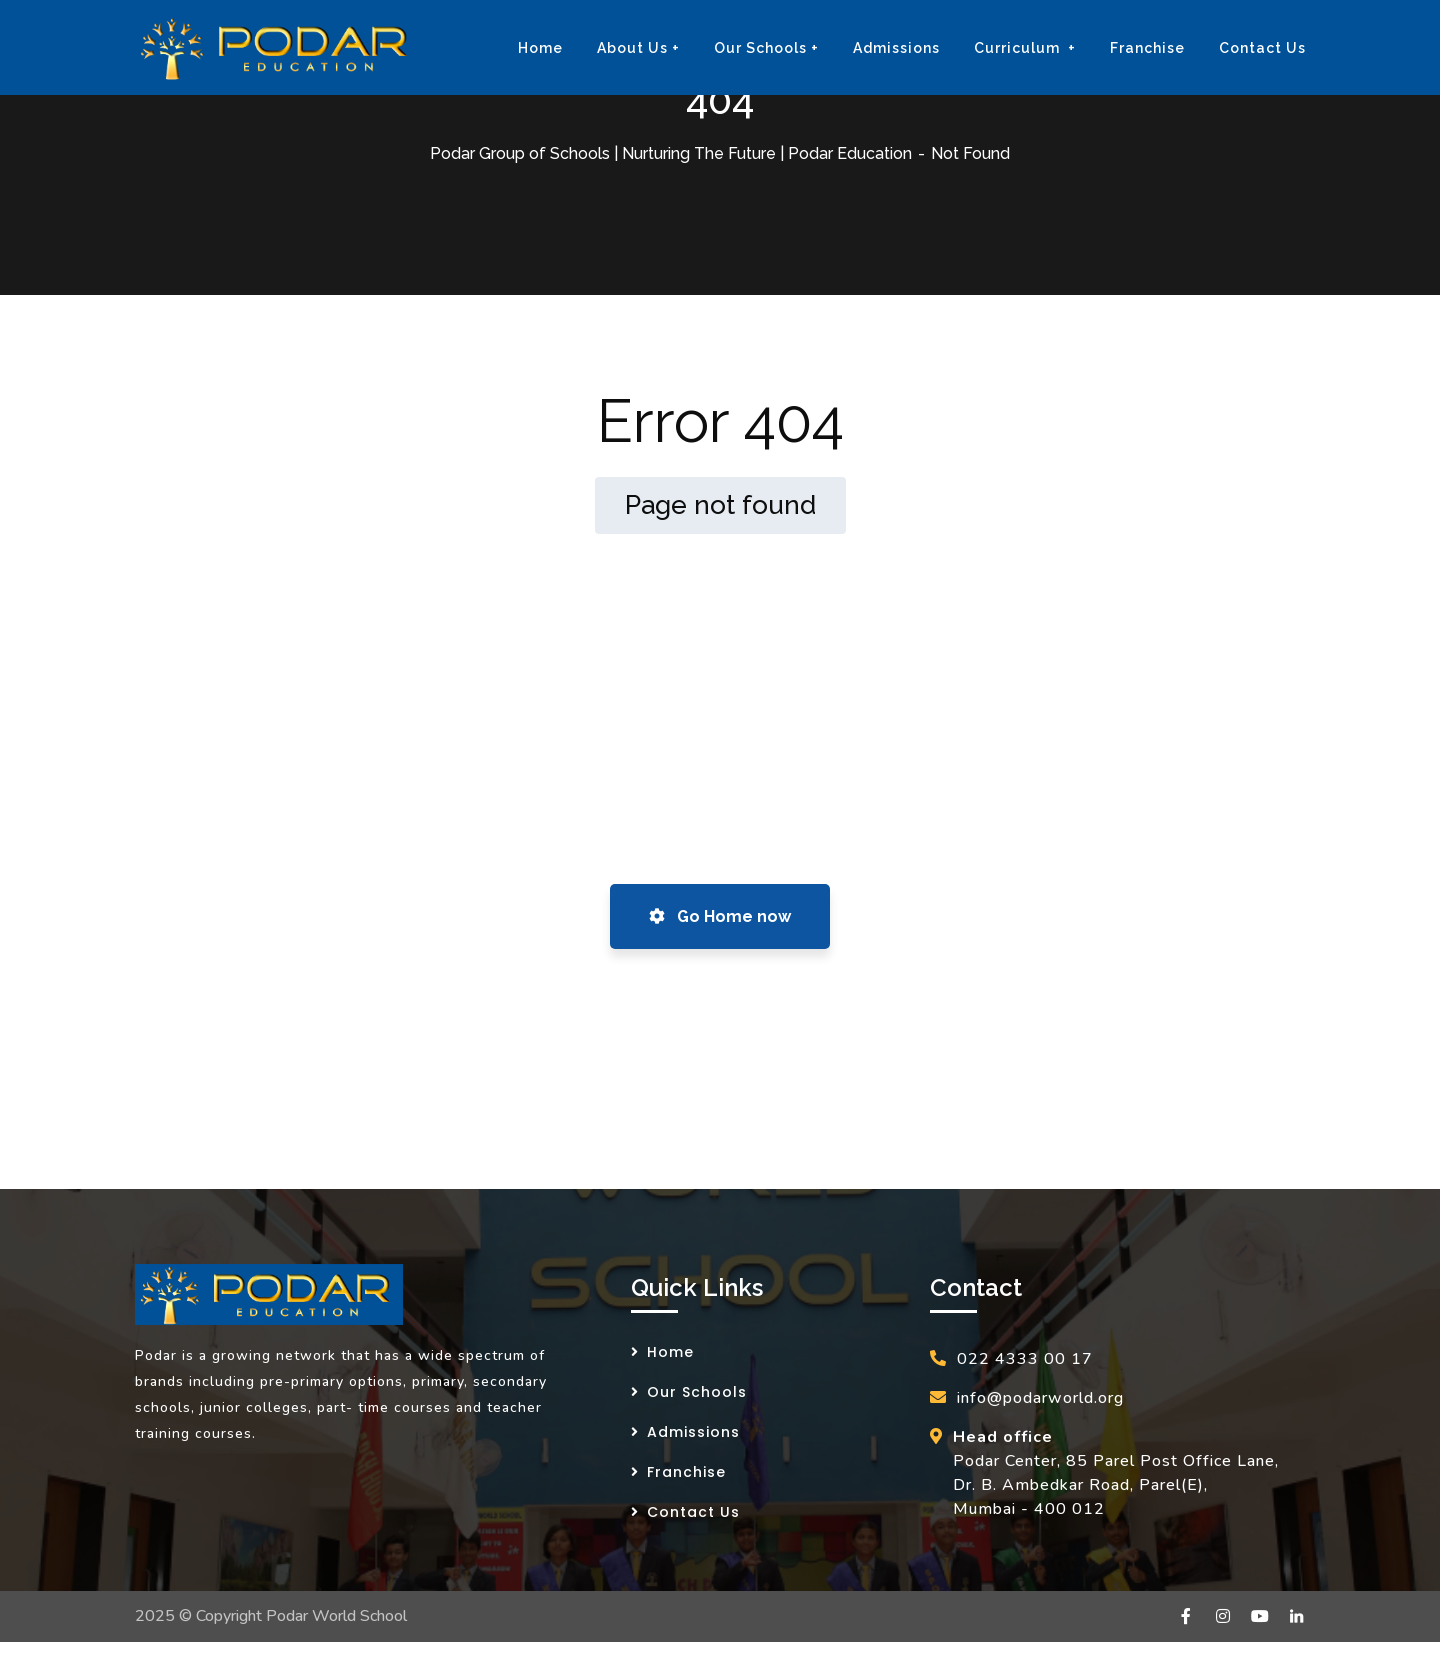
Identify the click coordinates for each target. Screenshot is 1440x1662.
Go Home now (720, 916)
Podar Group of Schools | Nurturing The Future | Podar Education (671, 153)
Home (670, 1352)
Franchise (686, 1472)
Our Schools (697, 1392)
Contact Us (693, 1512)
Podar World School (336, 1616)
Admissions (693, 1432)
